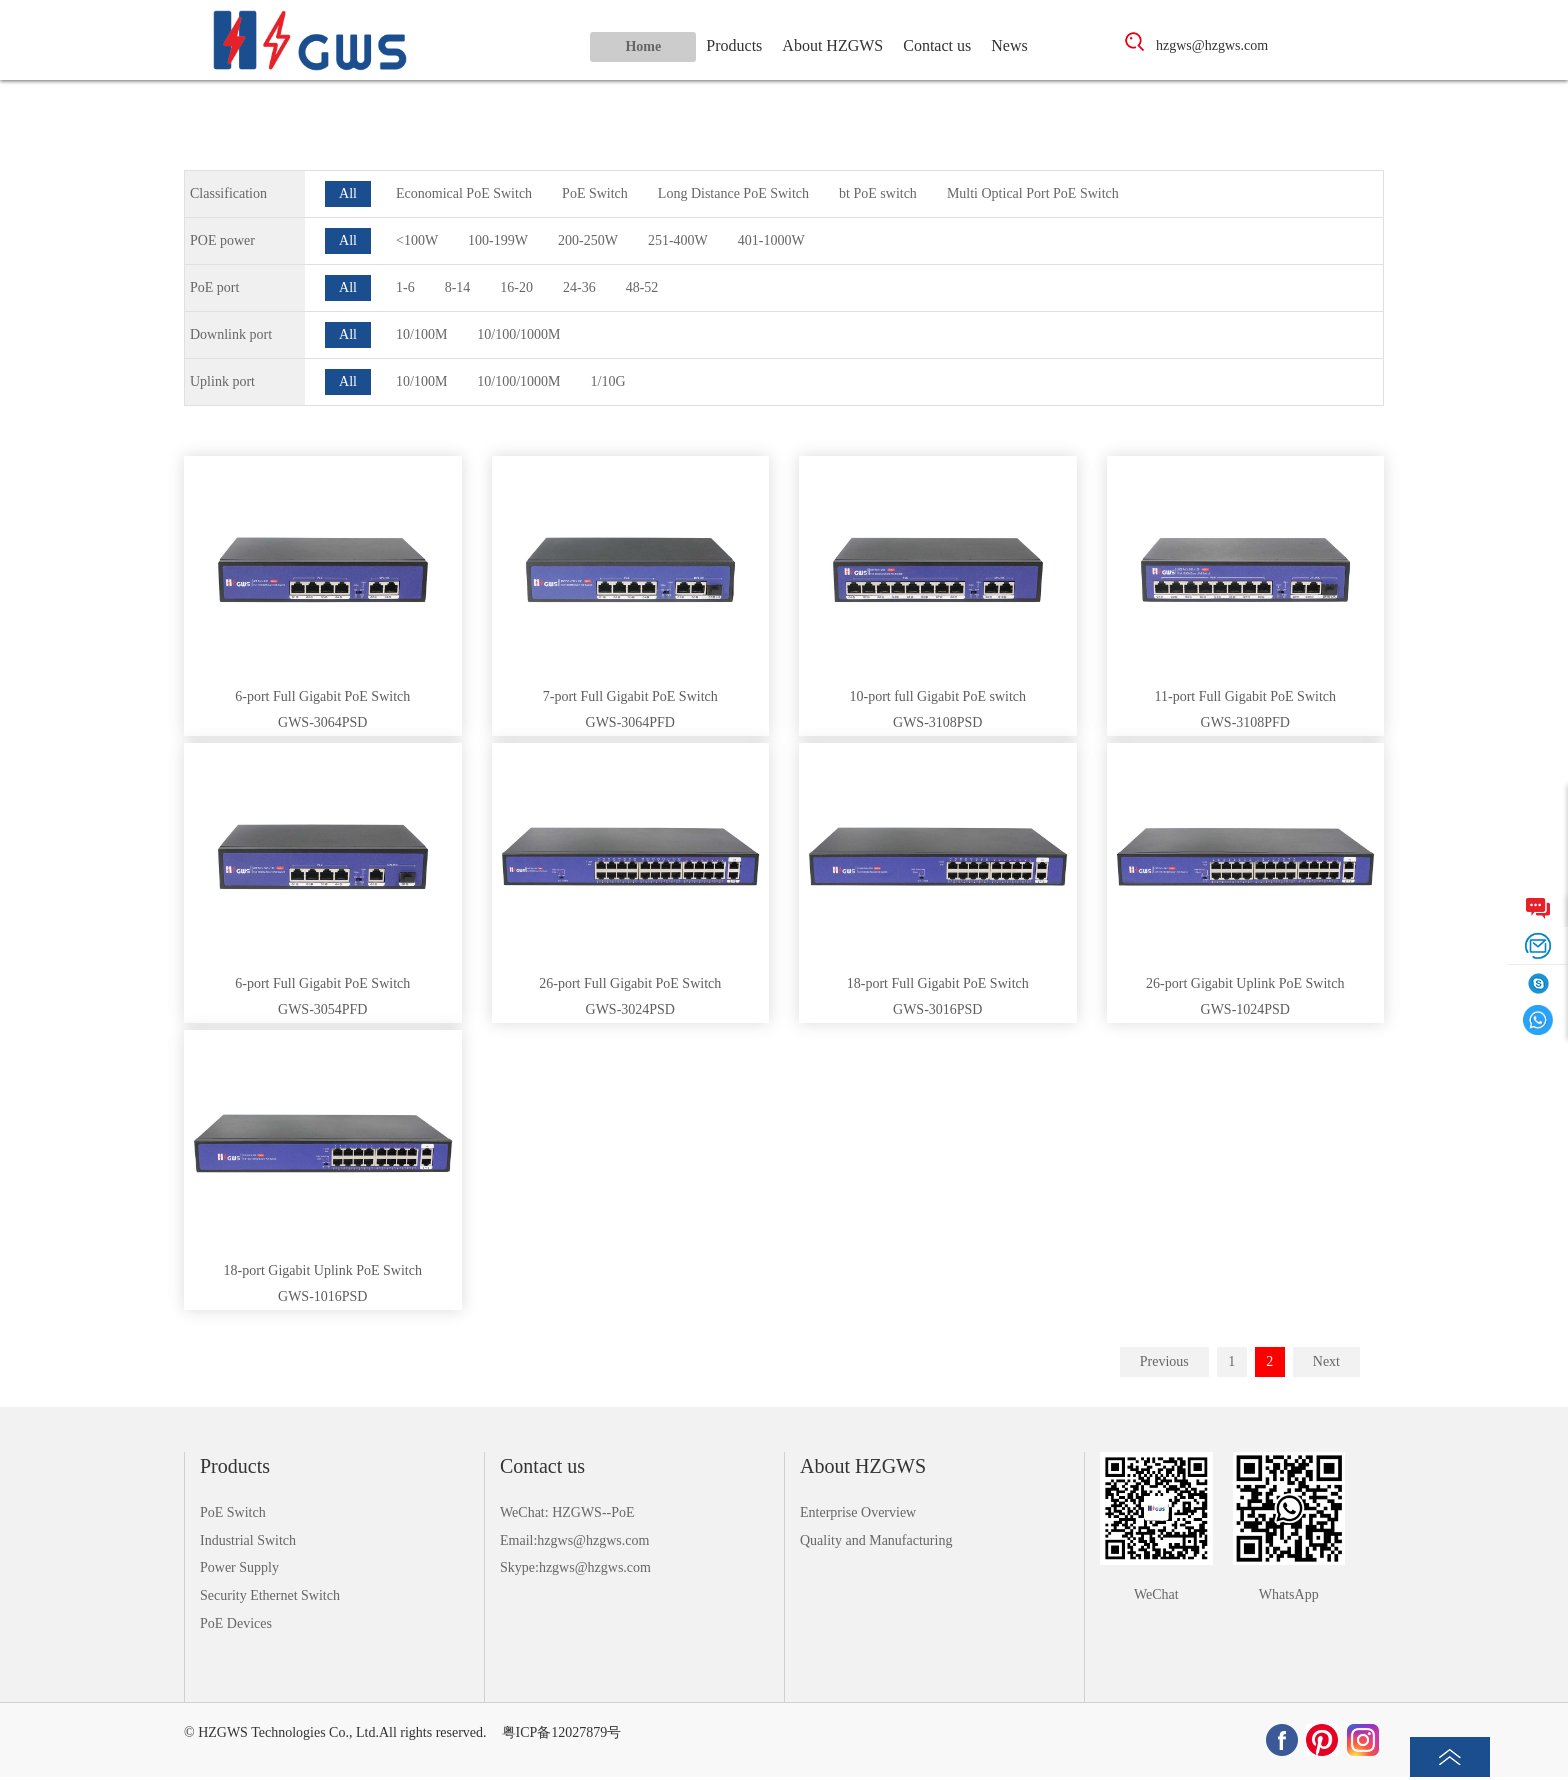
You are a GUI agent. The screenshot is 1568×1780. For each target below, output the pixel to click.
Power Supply (239, 1567)
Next (1326, 1361)
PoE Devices (236, 1623)
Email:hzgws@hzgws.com (574, 1540)
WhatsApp (1289, 1594)
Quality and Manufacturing (876, 1540)
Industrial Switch (248, 1540)
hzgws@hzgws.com (1212, 45)
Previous (1164, 1361)
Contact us (937, 45)
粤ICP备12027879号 (562, 1732)
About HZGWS (832, 45)
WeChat (1156, 1594)
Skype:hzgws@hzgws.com (575, 1567)
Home (643, 46)
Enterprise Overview (858, 1512)
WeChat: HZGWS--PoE (567, 1512)
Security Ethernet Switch (270, 1595)
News (1009, 45)
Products (734, 45)
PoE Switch (233, 1512)
